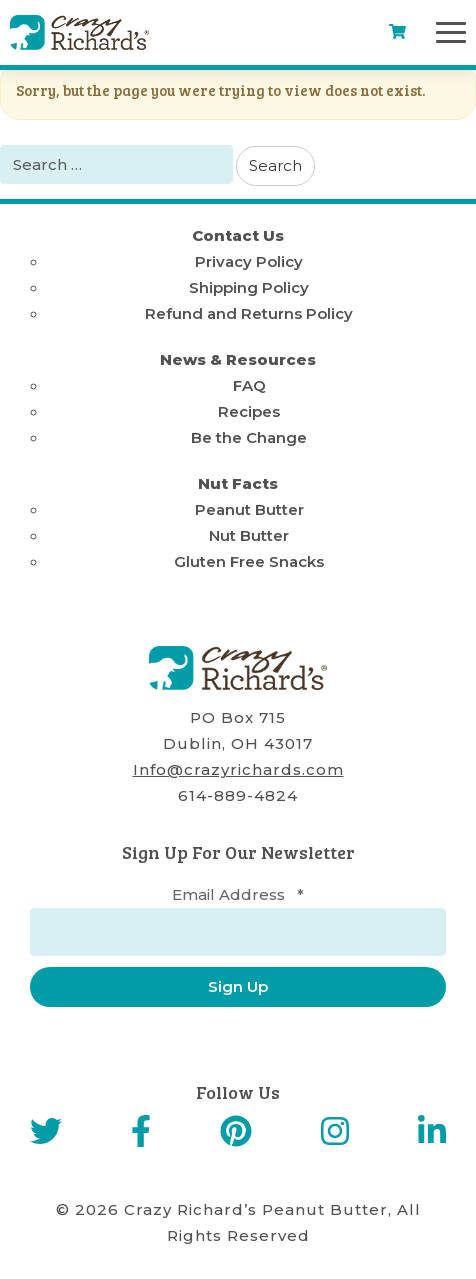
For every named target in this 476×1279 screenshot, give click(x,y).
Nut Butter (249, 535)
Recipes (249, 411)
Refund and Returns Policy (249, 313)
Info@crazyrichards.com (238, 769)
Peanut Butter (249, 509)
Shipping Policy (249, 287)
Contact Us (238, 235)
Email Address (238, 894)
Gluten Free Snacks (249, 561)
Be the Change (249, 437)
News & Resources (238, 359)
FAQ (249, 385)
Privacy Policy (249, 261)
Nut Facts (238, 483)
